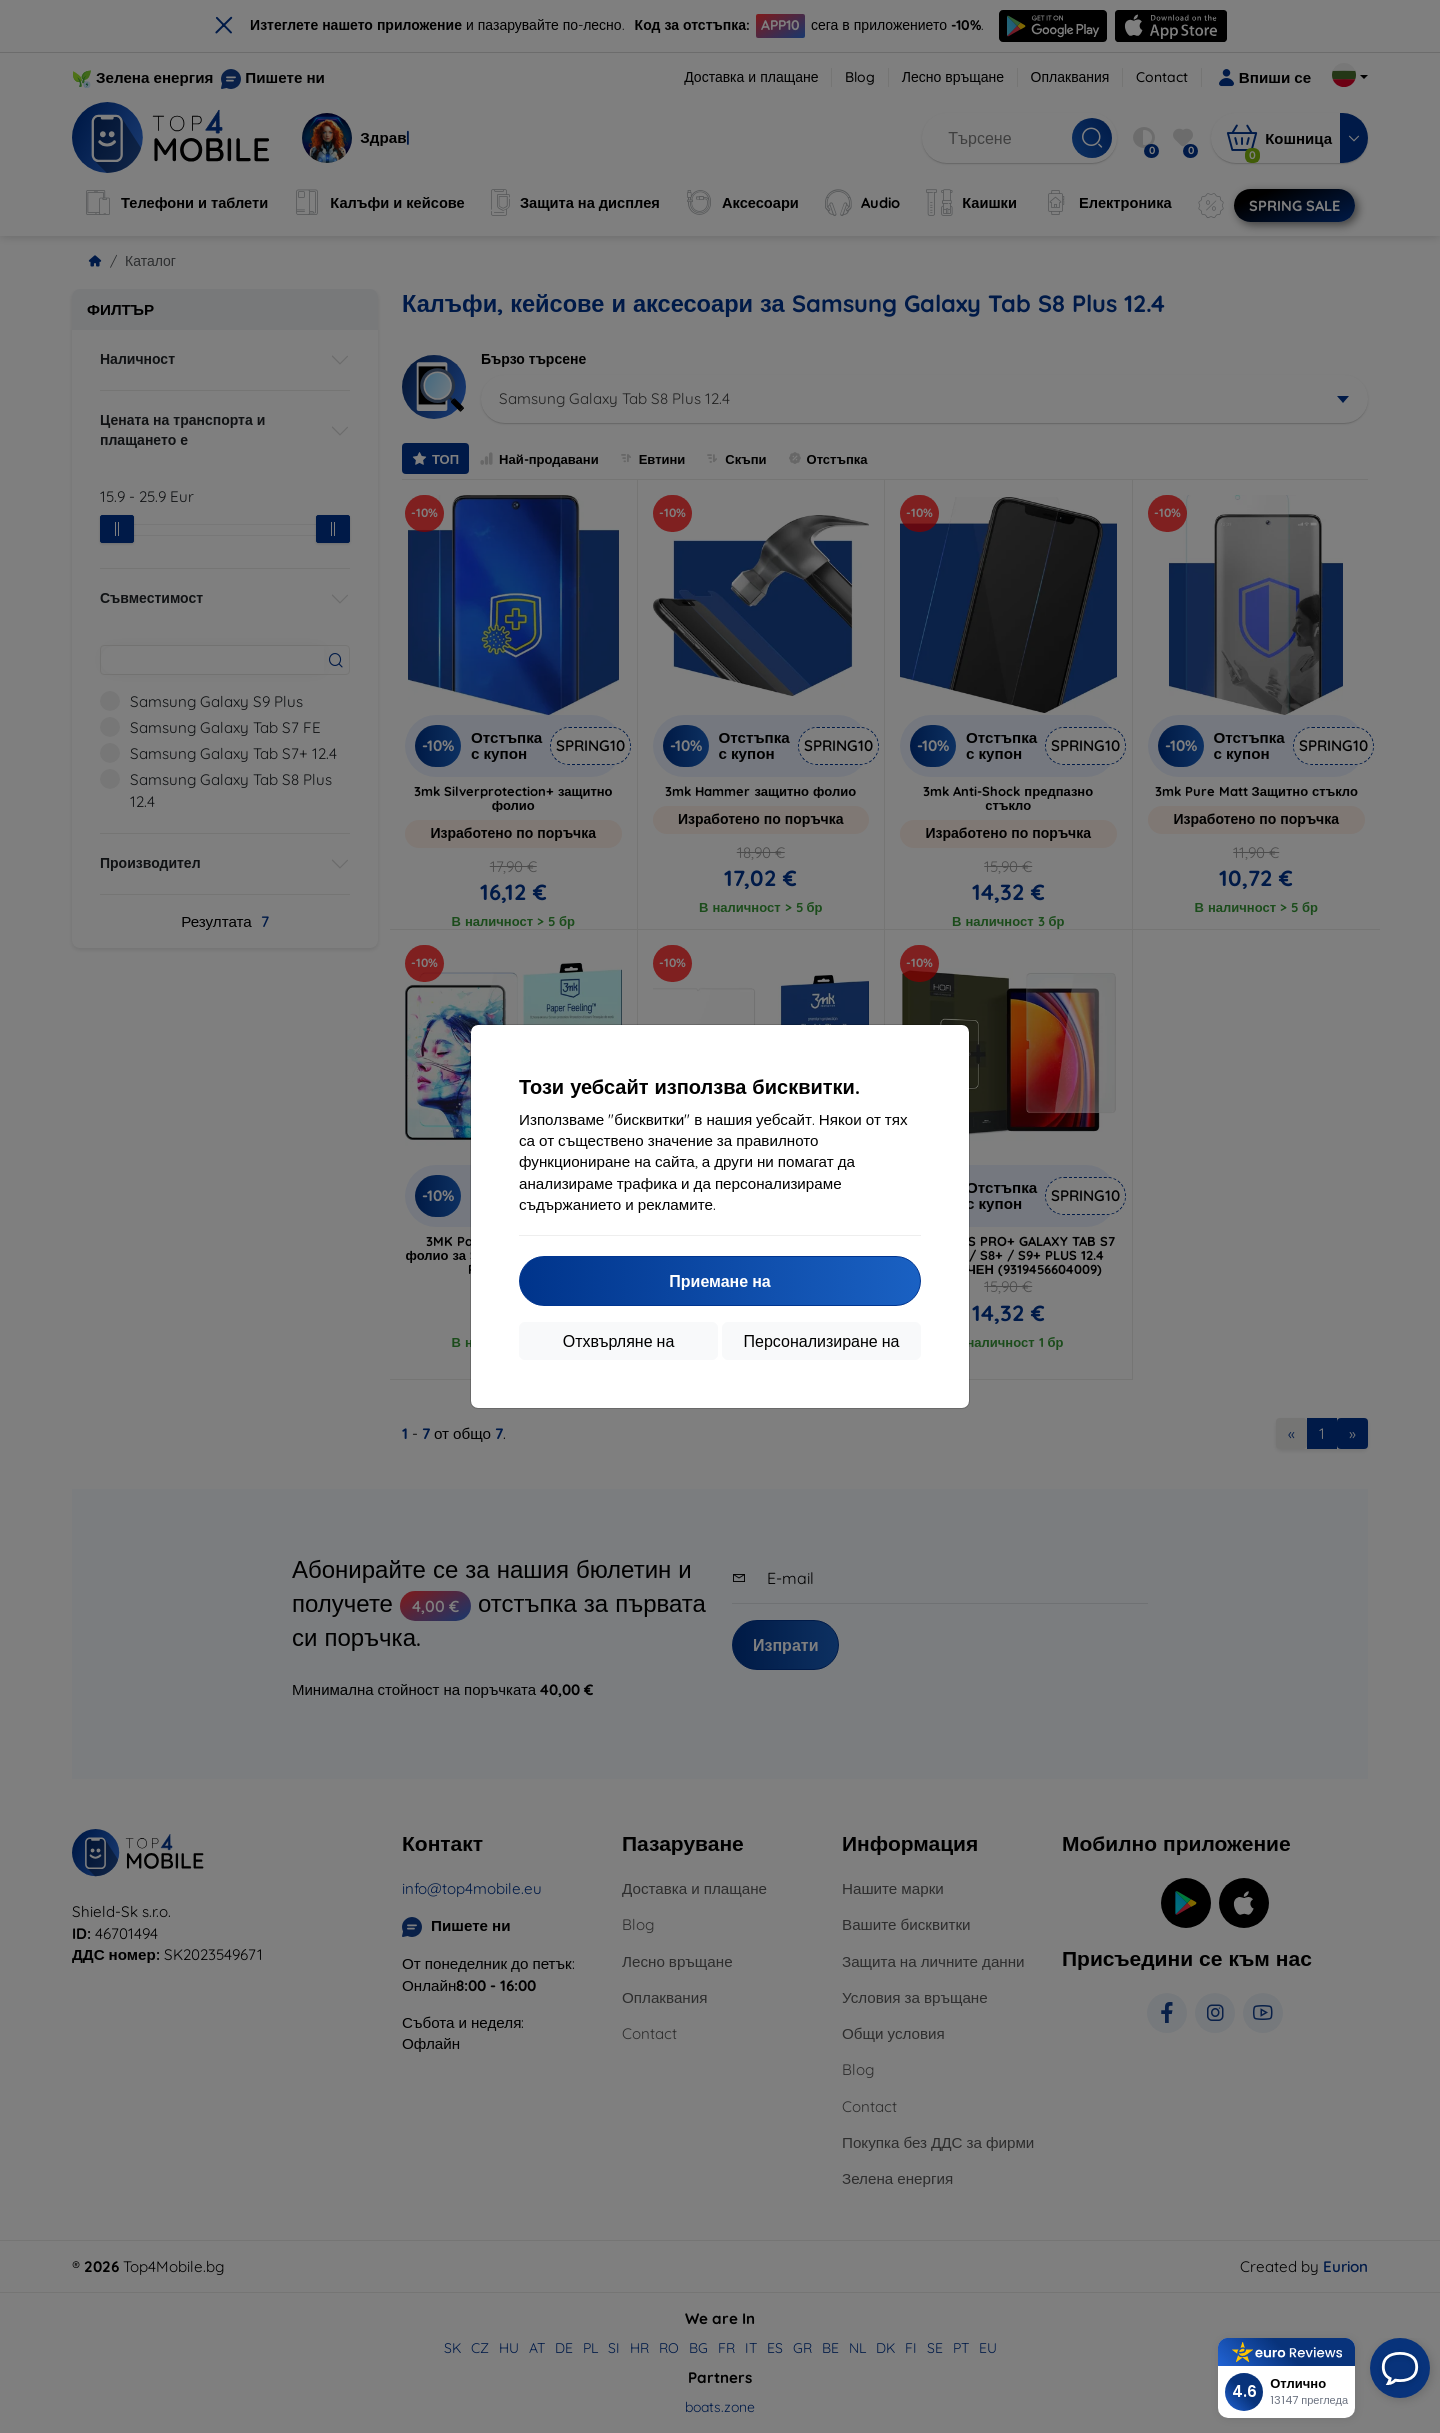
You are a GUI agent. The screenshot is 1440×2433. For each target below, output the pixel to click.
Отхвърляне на (619, 1341)
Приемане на (719, 1281)
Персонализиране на (822, 1341)
